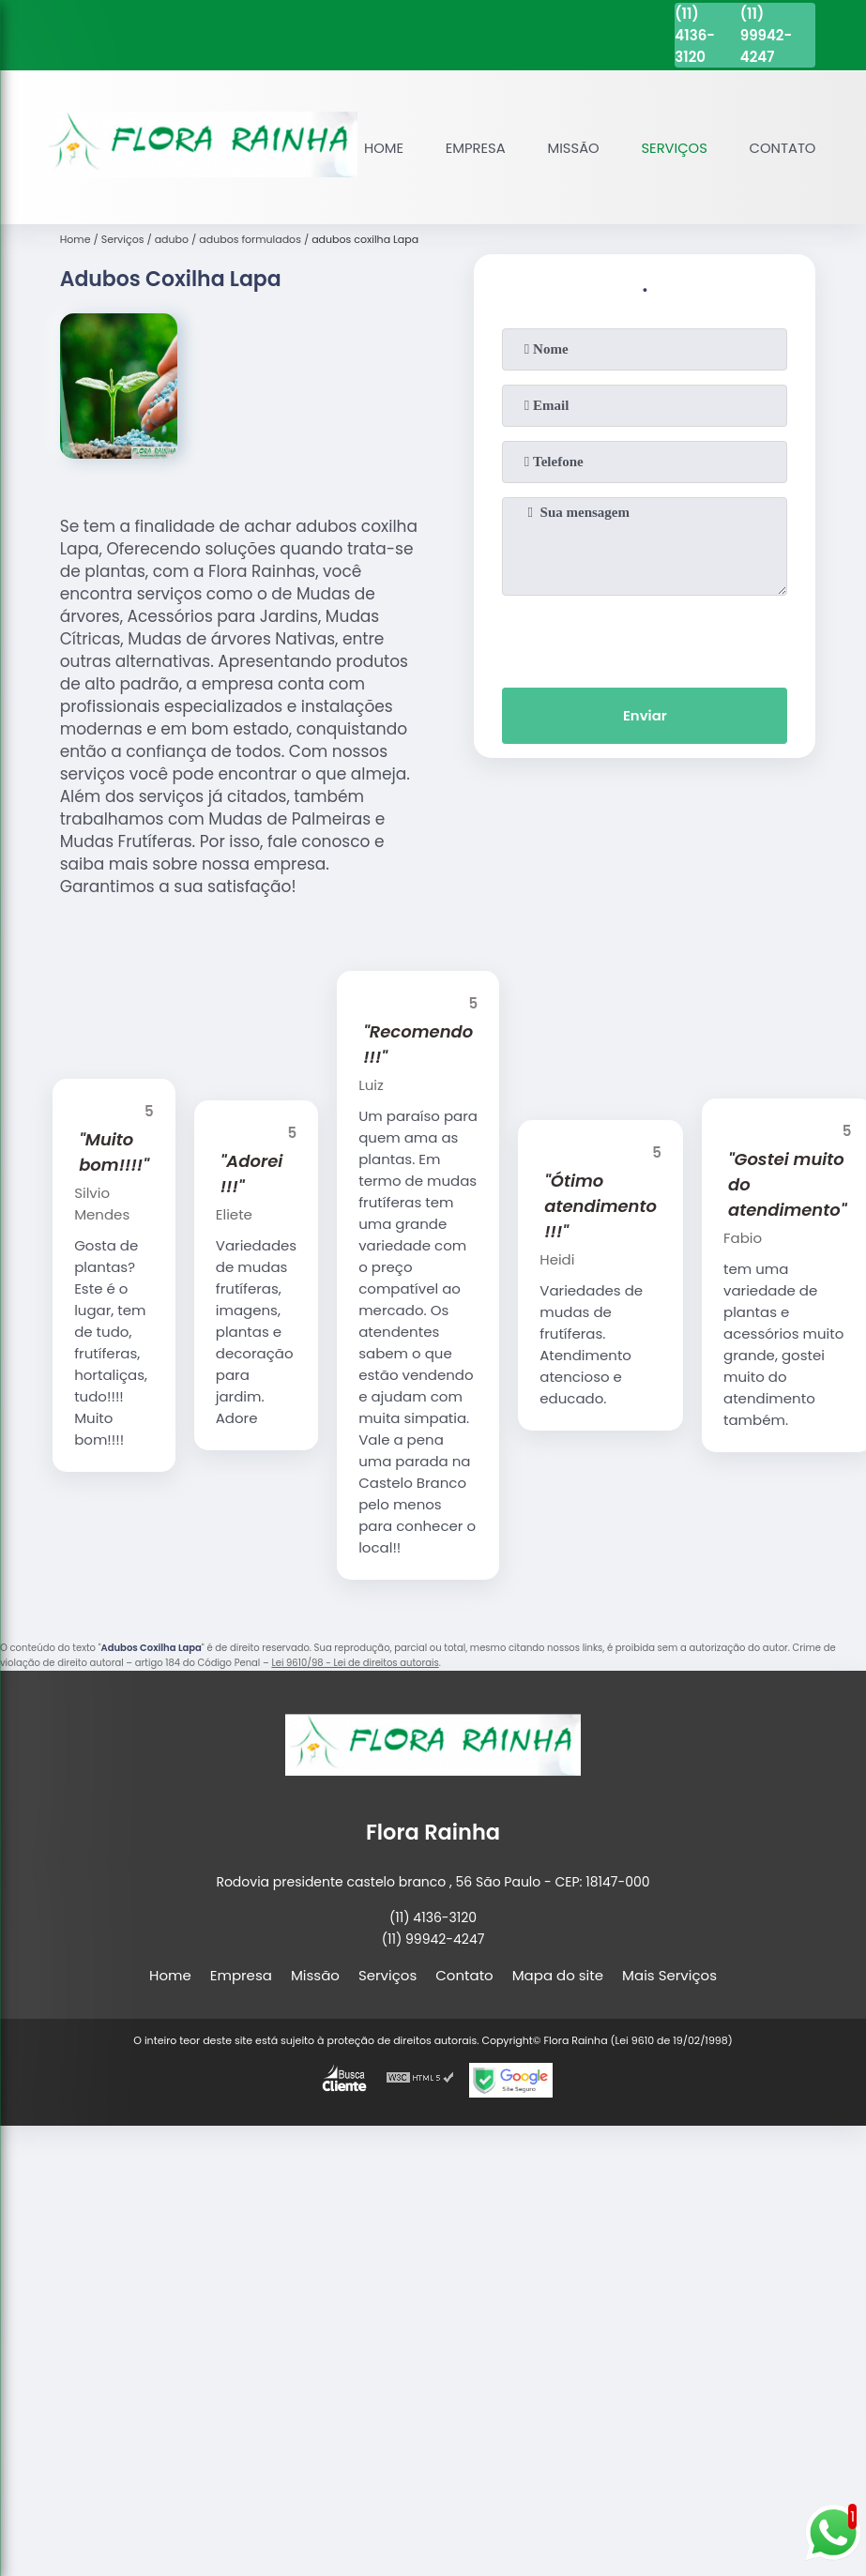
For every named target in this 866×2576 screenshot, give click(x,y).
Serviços (672, 147)
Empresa (471, 147)
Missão (570, 147)
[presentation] (644, 635)
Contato (781, 147)
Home (378, 147)
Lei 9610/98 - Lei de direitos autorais (354, 1660)
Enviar (645, 714)
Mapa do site (557, 1972)
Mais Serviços (669, 1972)
